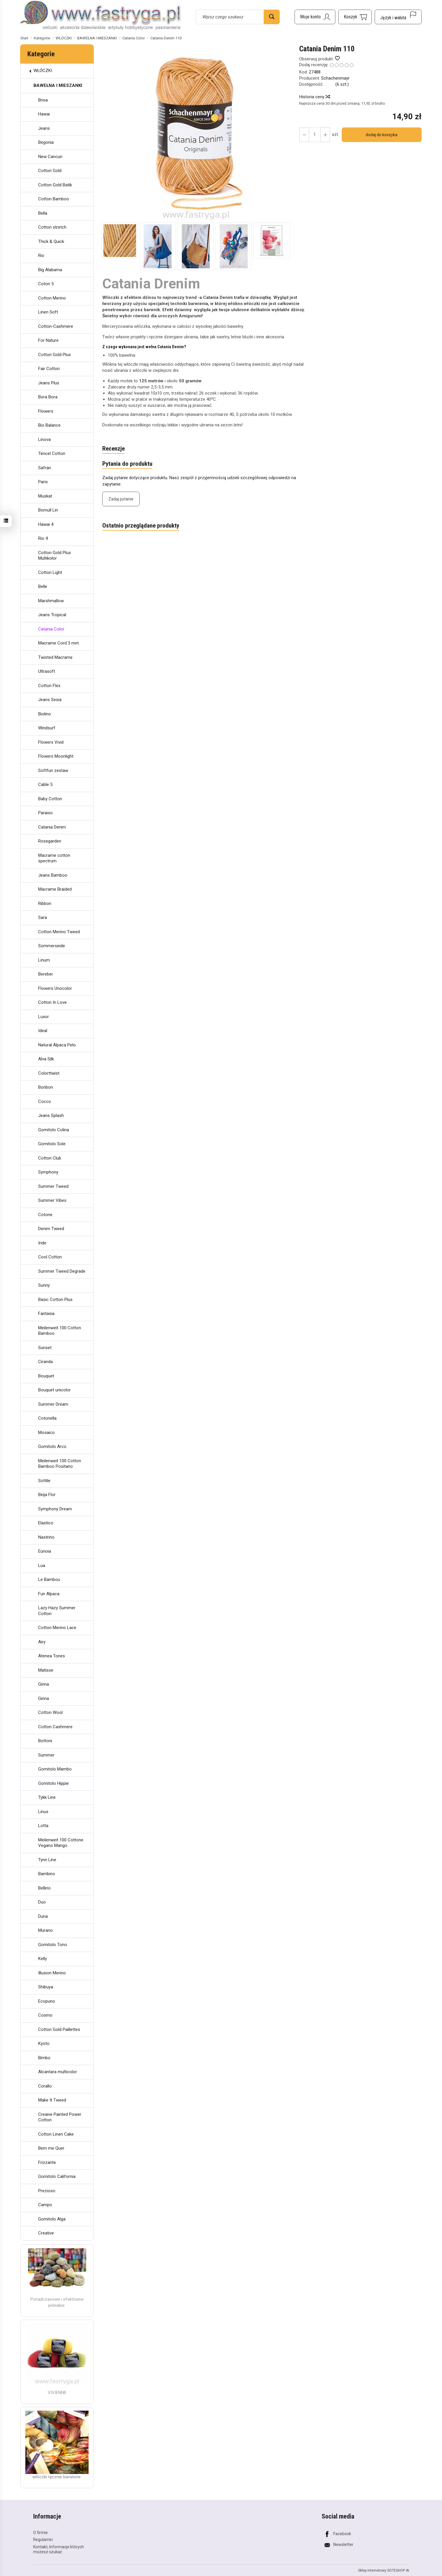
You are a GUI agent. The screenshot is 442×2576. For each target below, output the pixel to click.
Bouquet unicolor (54, 1390)
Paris (43, 481)
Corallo (45, 2086)
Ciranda (45, 1361)
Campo (45, 2204)
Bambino (46, 1873)
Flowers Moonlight (55, 756)
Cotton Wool (50, 1712)
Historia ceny (314, 96)
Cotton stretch (52, 227)
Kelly (42, 1958)
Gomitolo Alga (52, 2219)
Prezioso (46, 2190)
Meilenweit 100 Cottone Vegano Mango (60, 1842)
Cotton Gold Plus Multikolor (54, 555)
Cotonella (47, 1418)
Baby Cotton (50, 798)
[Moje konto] (315, 17)
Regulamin (43, 2539)
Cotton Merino (52, 298)
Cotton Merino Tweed (59, 931)
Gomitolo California (56, 2176)
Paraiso (45, 812)
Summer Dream (53, 1404)
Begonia (46, 142)
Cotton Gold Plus (54, 354)
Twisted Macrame (55, 657)
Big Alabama (50, 269)
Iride (42, 1243)
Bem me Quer (51, 2148)
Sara (42, 917)
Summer (46, 1755)
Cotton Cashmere (55, 1726)
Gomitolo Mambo (55, 1769)
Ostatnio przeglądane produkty (140, 525)
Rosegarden (49, 841)
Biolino (44, 714)
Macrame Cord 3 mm (58, 643)
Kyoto (44, 2043)
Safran (44, 467)
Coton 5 (46, 283)
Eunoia (44, 1551)
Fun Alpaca (48, 1593)
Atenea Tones (51, 1656)
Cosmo (45, 2015)
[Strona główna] (100, 16)
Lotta (43, 1825)
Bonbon (45, 1087)
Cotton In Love (52, 1002)
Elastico (45, 1523)
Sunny (44, 1285)
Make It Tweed (52, 2100)
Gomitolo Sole (52, 1143)
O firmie (40, 2532)
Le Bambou (49, 1579)
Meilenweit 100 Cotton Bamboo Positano (59, 1463)
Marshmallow (51, 600)
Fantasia (46, 1313)
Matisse (45, 1670)
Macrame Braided (55, 889)
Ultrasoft (46, 671)
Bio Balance (49, 425)
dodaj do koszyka (381, 134)
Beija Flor (47, 1494)
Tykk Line (47, 1797)
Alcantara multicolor (57, 2071)
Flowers (45, 411)
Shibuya (45, 1987)
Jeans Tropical (52, 614)
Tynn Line (47, 1859)
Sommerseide (51, 945)
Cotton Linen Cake (56, 2134)
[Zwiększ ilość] (304, 134)
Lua (41, 1565)
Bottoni (45, 1740)
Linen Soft (48, 312)
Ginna (43, 1684)
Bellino (44, 1888)
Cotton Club (49, 1158)
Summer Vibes (52, 1200)
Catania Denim (52, 827)
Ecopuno (46, 2001)
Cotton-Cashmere (55, 326)
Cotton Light (50, 572)
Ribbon (44, 903)
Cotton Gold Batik (55, 185)
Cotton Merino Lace (57, 1627)
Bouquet (46, 1376)
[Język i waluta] (398, 17)
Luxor (43, 1016)
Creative (46, 2233)
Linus (43, 1811)
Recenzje (113, 448)
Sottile (44, 1480)
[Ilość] (315, 134)
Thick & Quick (51, 241)
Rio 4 (43, 538)
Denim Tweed (51, 1228)
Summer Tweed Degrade (61, 1271)
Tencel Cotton (51, 453)
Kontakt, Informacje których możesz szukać (58, 2549)
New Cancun (50, 156)
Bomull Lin (48, 510)
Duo (42, 1902)
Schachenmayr (335, 78)
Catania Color (51, 629)
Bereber (45, 974)
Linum (44, 960)
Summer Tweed (53, 1186)
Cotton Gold (49, 170)
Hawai (44, 114)
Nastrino (46, 1537)
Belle (42, 586)
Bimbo (44, 2057)
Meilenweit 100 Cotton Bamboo (59, 1330)
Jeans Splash (51, 1115)
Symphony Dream (55, 1509)
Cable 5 (45, 784)
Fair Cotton (49, 368)
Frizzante (47, 2162)
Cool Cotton (50, 1257)
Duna (43, 1916)
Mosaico (46, 1432)
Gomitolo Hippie (53, 1783)
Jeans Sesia (49, 699)
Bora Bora (47, 397)
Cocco (44, 1101)
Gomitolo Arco (52, 1446)
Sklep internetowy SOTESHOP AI (383, 2570)
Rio (41, 255)
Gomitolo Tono (52, 1944)
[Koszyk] (355, 17)
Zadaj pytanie (120, 499)
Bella (42, 213)
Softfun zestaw (53, 770)
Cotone (45, 1214)
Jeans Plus (48, 383)
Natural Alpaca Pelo (57, 1045)
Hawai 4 (45, 524)
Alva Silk (46, 1059)
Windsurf (46, 728)
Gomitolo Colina (53, 1129)
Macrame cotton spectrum (54, 858)
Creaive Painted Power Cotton (59, 2117)
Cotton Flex (49, 685)
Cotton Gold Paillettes (59, 2029)
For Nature (48, 340)
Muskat (45, 496)
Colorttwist (48, 1073)
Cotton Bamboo (53, 199)
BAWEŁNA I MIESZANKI (58, 85)
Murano (45, 1930)
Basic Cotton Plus (55, 1299)
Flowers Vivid (51, 742)
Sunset (45, 1347)
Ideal (42, 1030)
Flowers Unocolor (55, 988)
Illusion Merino (52, 1973)
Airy (41, 1642)
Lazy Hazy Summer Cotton (56, 1610)
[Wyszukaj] (272, 17)
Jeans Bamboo (52, 875)
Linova (44, 439)
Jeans (44, 128)
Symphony (48, 1172)
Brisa (43, 100)
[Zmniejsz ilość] (325, 134)
